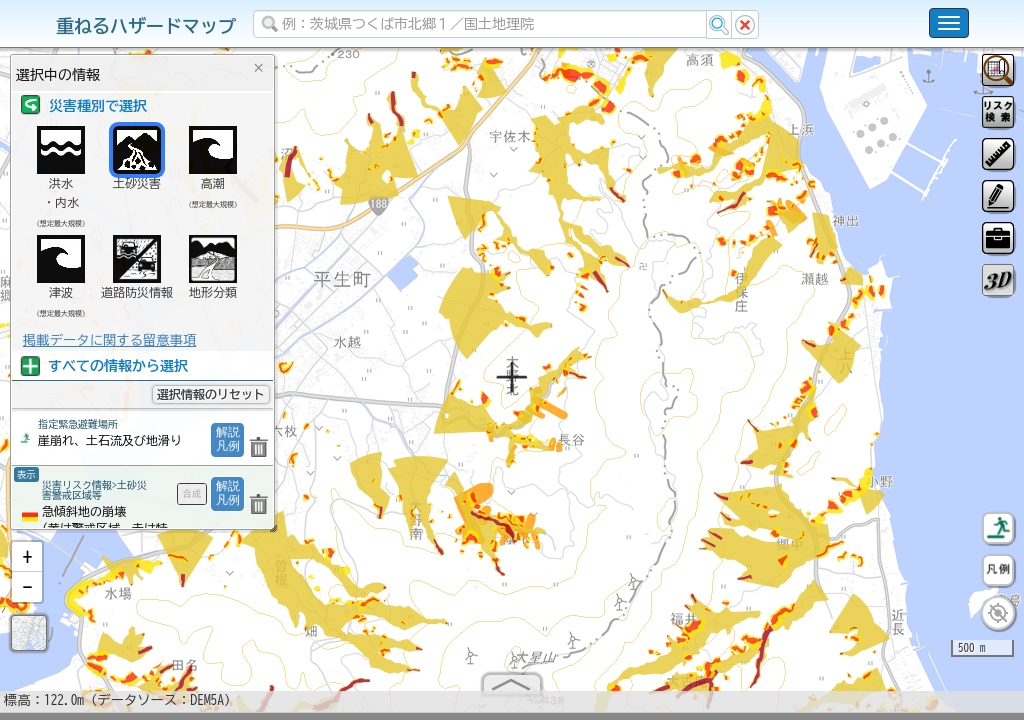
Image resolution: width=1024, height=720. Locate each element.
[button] (27, 565)
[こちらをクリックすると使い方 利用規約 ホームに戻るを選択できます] (949, 23)
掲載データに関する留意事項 (109, 340)
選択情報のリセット (211, 394)
